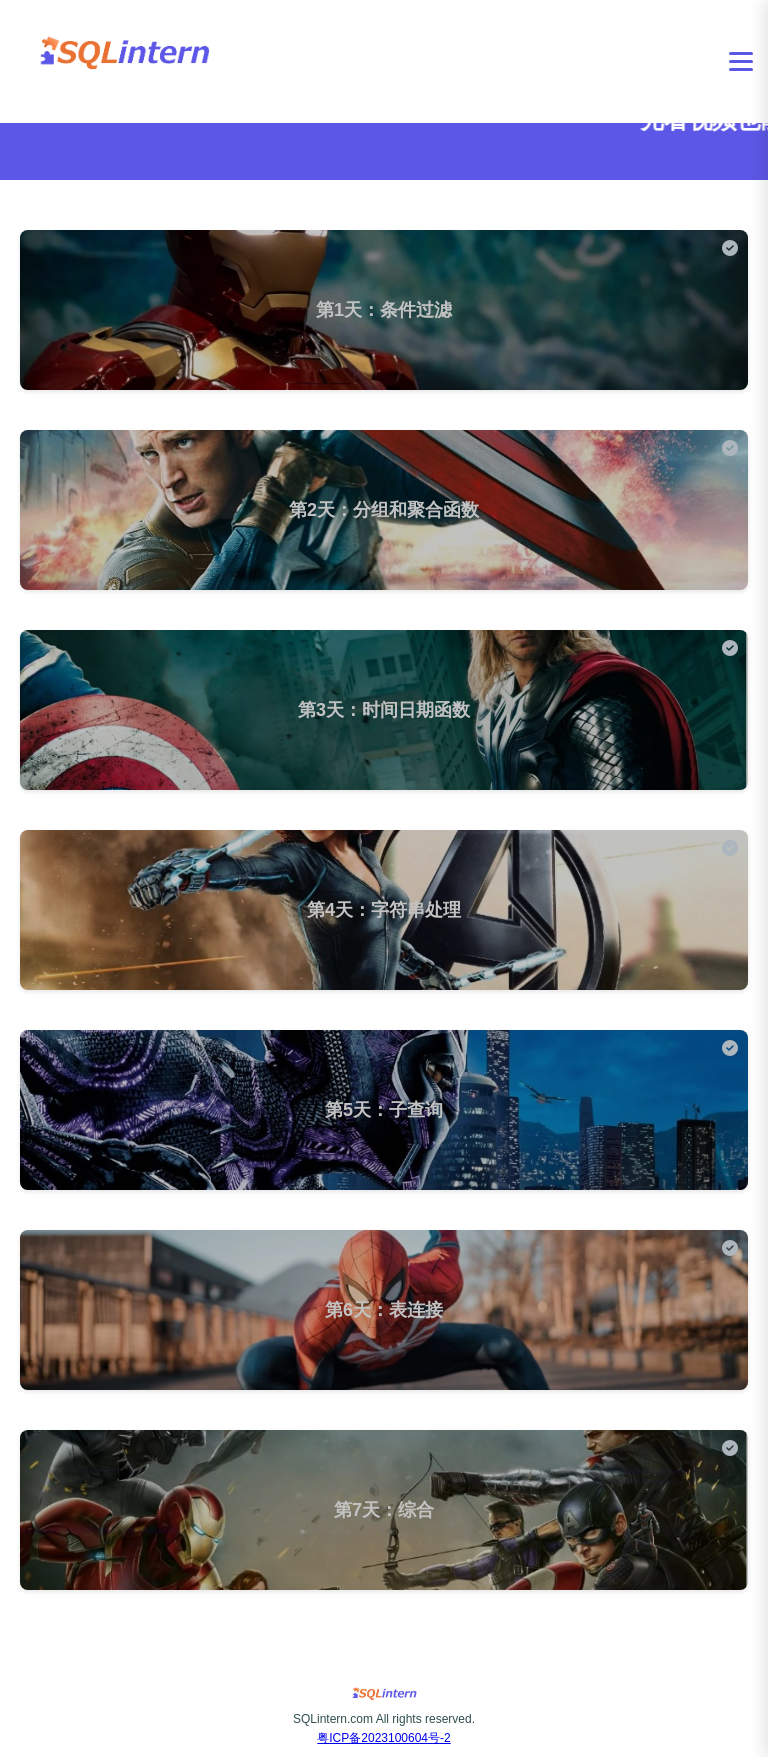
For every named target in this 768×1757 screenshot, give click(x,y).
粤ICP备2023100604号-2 (383, 1738)
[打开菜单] (741, 61)
